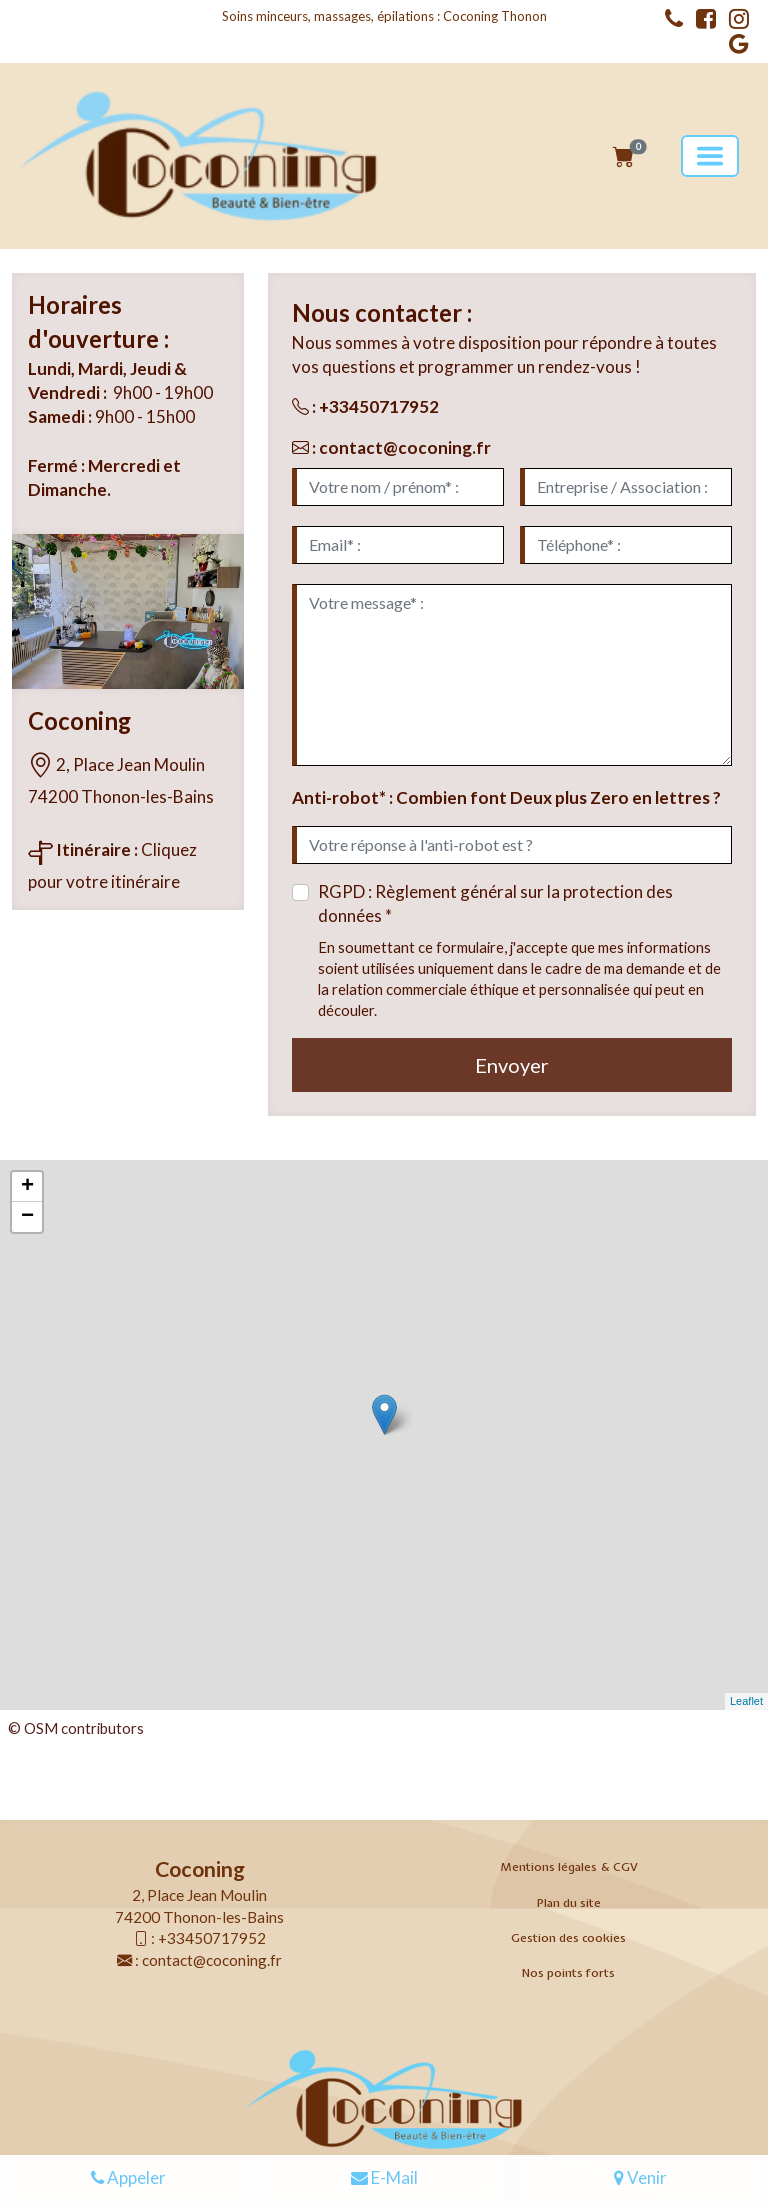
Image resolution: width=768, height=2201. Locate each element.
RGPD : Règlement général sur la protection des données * (495, 903)
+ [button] (27, 1187)
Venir (640, 2179)
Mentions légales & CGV (569, 1867)
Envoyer (512, 1065)
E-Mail (384, 2179)
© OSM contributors (76, 1728)
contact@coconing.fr (405, 447)
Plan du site (569, 1903)
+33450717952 (379, 406)
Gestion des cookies (568, 1938)
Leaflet (746, 1701)
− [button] (27, 1217)
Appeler (128, 2179)
